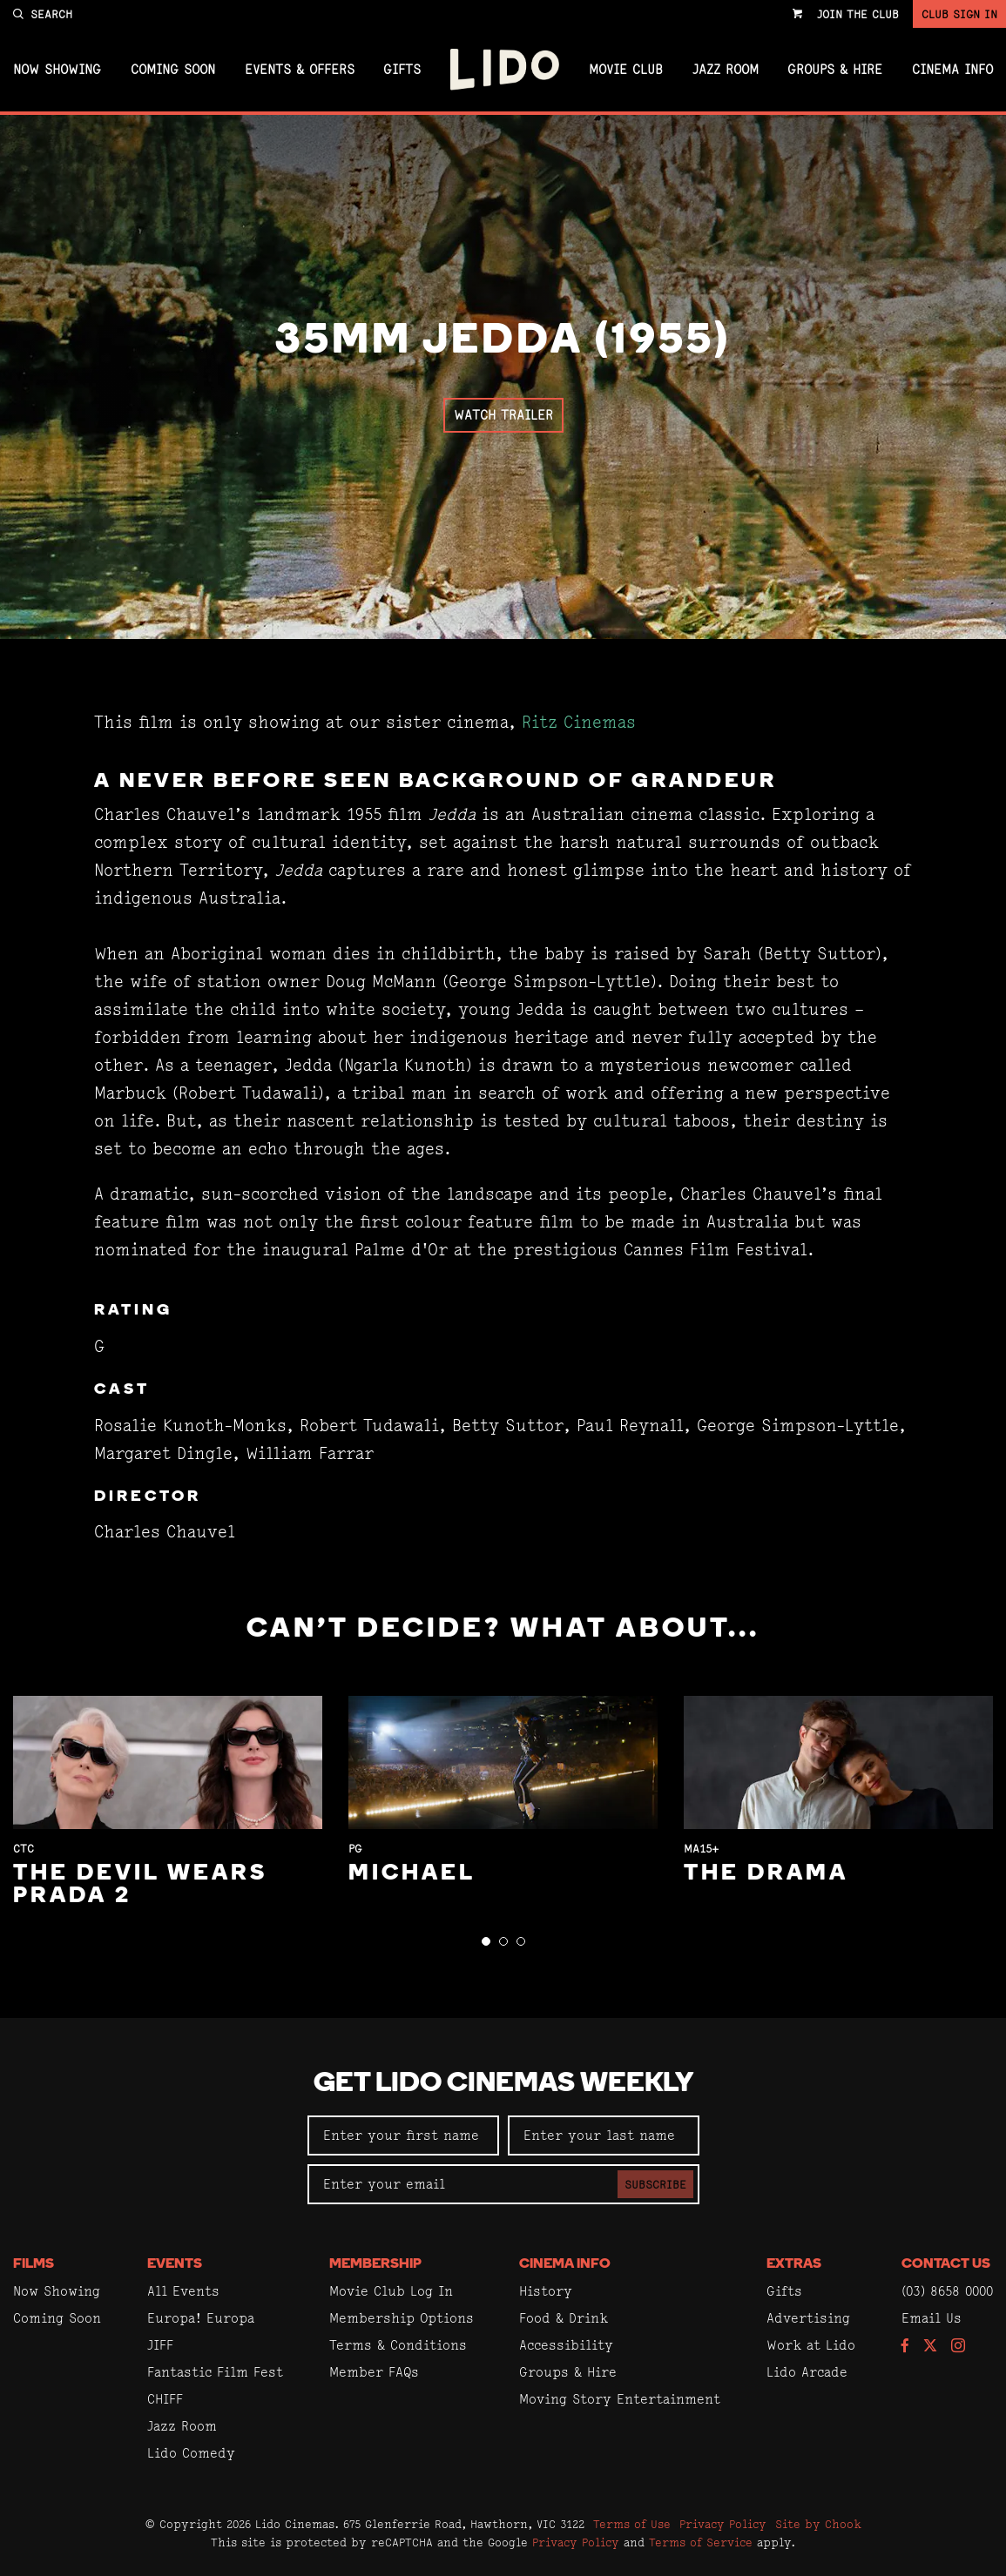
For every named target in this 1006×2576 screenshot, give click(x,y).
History (545, 2291)
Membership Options (401, 2318)
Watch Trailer (503, 415)
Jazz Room (725, 70)
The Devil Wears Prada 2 (140, 1885)
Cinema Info (952, 70)
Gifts (402, 70)
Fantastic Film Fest (215, 2372)
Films (33, 2264)
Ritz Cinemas (579, 722)
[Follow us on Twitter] (930, 2346)
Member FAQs (374, 2372)
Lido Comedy (191, 2453)
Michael (412, 1874)
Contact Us (945, 2264)
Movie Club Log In (391, 2291)
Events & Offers (299, 70)
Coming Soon (173, 70)
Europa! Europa (200, 2318)
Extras (793, 2264)
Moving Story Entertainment (619, 2399)
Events (174, 2264)
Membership (375, 2264)
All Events (183, 2291)
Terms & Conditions (398, 2345)
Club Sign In (959, 14)
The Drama (766, 1874)
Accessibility (566, 2345)
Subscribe (655, 2184)
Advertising (808, 2318)
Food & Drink (563, 2318)
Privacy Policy (722, 2524)
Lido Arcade (806, 2372)
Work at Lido (810, 2345)
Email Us (931, 2318)
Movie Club (626, 70)
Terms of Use (632, 2524)
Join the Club (858, 14)
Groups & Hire (834, 70)
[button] (486, 1941)
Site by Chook (818, 2524)
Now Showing (57, 70)
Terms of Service (701, 2542)
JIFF (160, 2345)
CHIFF (165, 2399)
